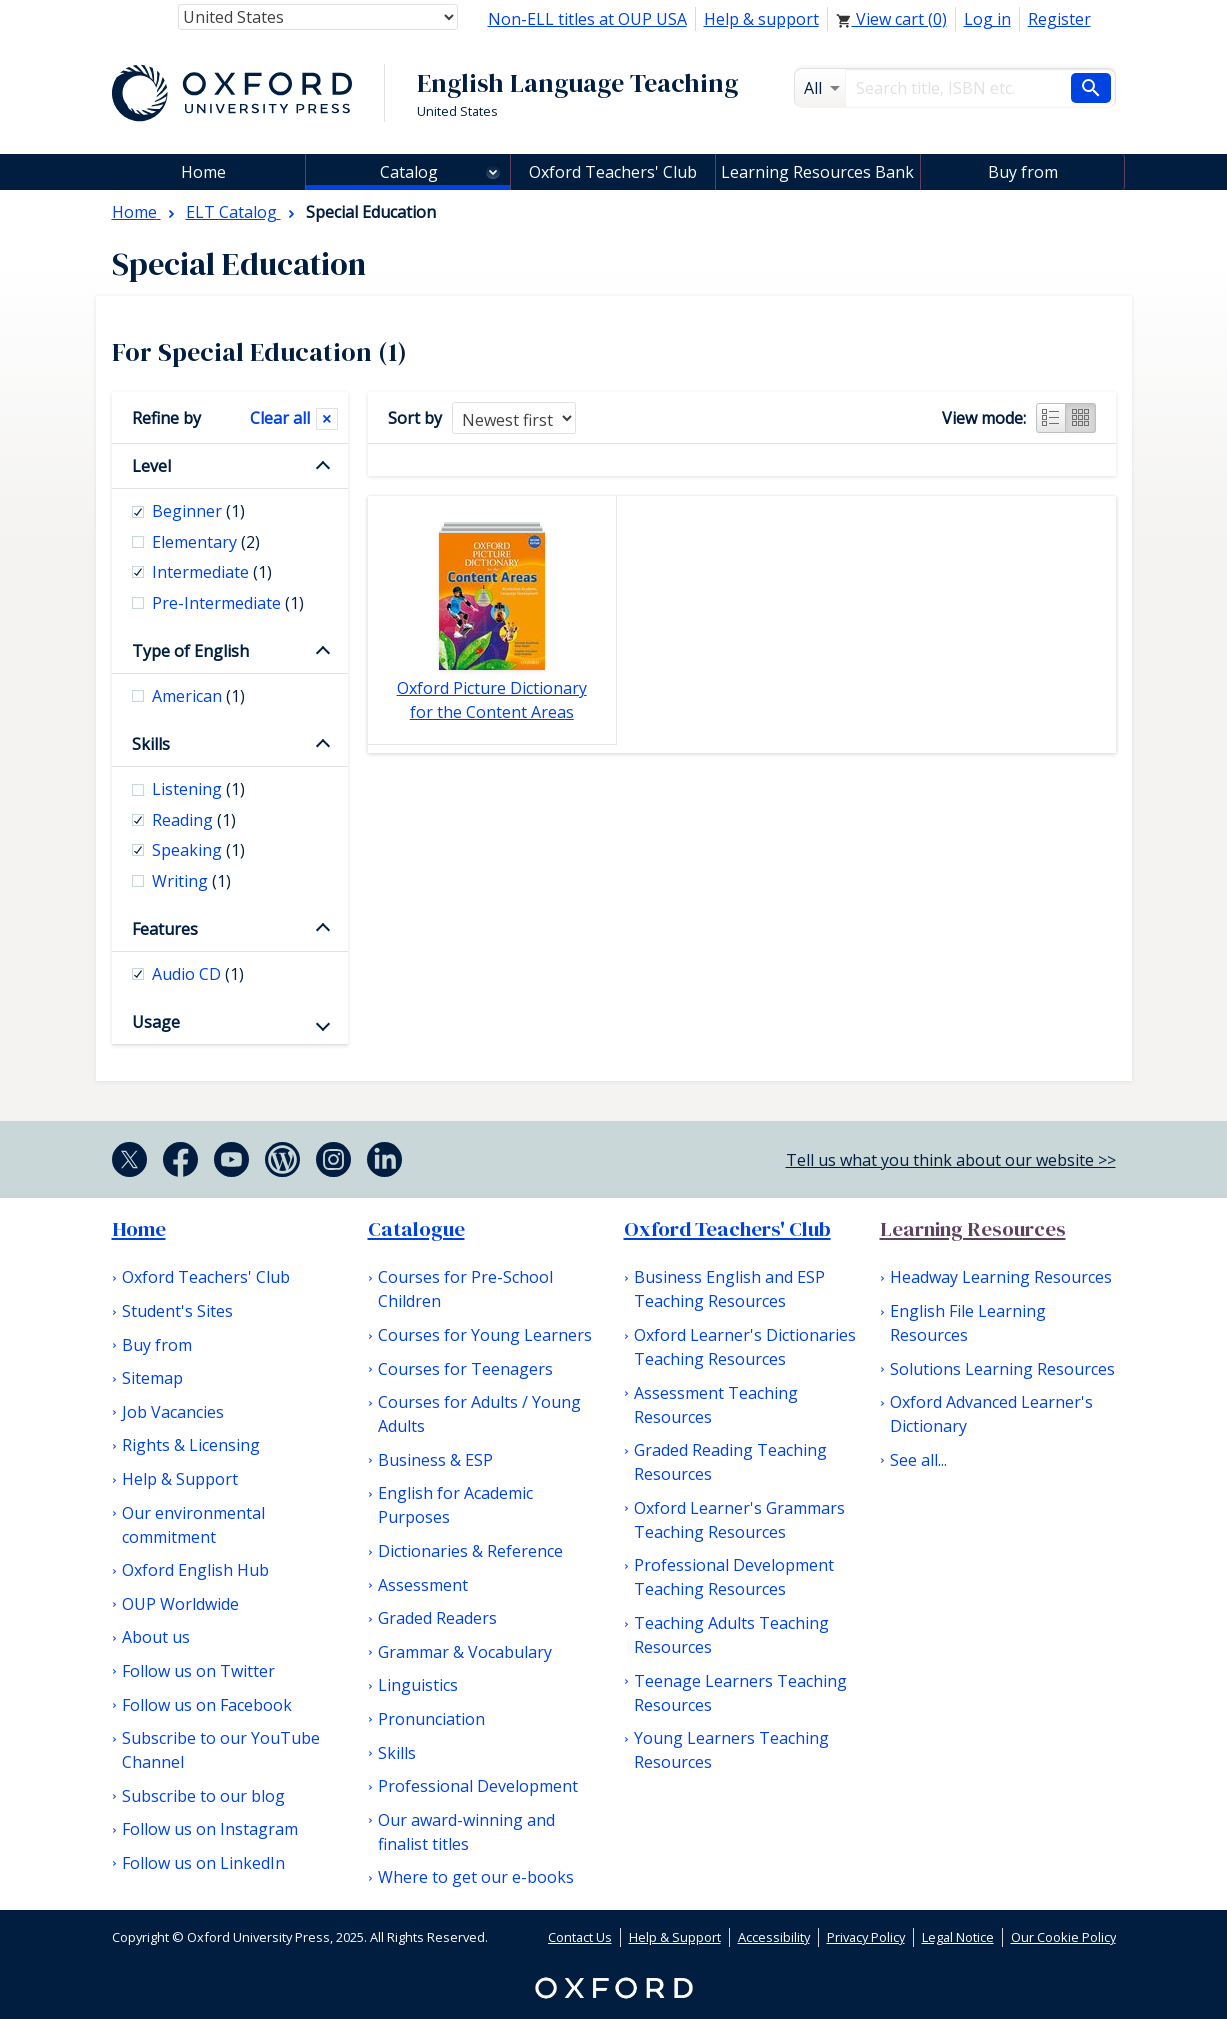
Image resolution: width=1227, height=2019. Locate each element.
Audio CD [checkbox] (198, 974)
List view (1051, 418)
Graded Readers (437, 1618)
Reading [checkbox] (194, 820)
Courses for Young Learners (485, 1335)
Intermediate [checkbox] (212, 572)
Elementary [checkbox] (206, 542)
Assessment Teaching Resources (716, 1405)
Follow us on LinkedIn (203, 1863)
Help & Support (180, 1479)
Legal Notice (958, 1937)
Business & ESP (435, 1460)
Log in (987, 19)
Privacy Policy (866, 1937)
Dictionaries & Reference (470, 1551)
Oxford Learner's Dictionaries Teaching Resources (745, 1347)
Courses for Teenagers (465, 1369)
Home (139, 1229)
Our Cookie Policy (1063, 1937)
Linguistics (418, 1685)
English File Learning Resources (968, 1323)
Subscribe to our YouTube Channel (221, 1750)
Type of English (190, 651)
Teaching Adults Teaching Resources (731, 1635)
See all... (918, 1460)
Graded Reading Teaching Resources (730, 1462)
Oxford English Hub (195, 1570)
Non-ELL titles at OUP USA (587, 19)
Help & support (761, 19)
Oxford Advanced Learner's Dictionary (991, 1414)
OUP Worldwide (180, 1604)
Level (151, 466)
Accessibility (774, 1937)
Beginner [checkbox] (198, 511)
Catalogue (416, 1229)
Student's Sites (177, 1311)
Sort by (415, 418)
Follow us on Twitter (198, 1671)
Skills (151, 744)
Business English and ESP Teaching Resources (729, 1289)
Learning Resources (973, 1229)
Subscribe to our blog (203, 1796)
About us (156, 1637)
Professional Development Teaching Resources (734, 1577)
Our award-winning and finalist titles (466, 1832)
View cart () (891, 19)
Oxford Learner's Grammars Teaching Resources (739, 1520)
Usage (156, 1022)
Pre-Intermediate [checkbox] (228, 603)
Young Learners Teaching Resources (731, 1750)
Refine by (166, 418)
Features (165, 929)
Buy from (1023, 172)
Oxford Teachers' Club (613, 172)
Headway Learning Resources (1001, 1277)
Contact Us (580, 1937)
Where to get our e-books (476, 1877)
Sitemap (152, 1378)
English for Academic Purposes (455, 1505)
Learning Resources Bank (817, 172)
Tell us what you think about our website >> (951, 1160)
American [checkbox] (198, 696)
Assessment (423, 1585)
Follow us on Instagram (210, 1829)
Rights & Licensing (191, 1445)
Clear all (280, 418)
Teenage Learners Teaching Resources (740, 1693)
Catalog (409, 172)
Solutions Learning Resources (1002, 1369)
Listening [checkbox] (198, 789)
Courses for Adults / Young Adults (479, 1414)
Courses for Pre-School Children (465, 1289)
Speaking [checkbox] (198, 850)
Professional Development (478, 1786)
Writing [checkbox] (191, 881)
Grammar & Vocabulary (465, 1652)
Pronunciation (431, 1719)
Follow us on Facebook (207, 1705)
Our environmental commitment (193, 1525)
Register (1059, 19)
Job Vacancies (173, 1412)
